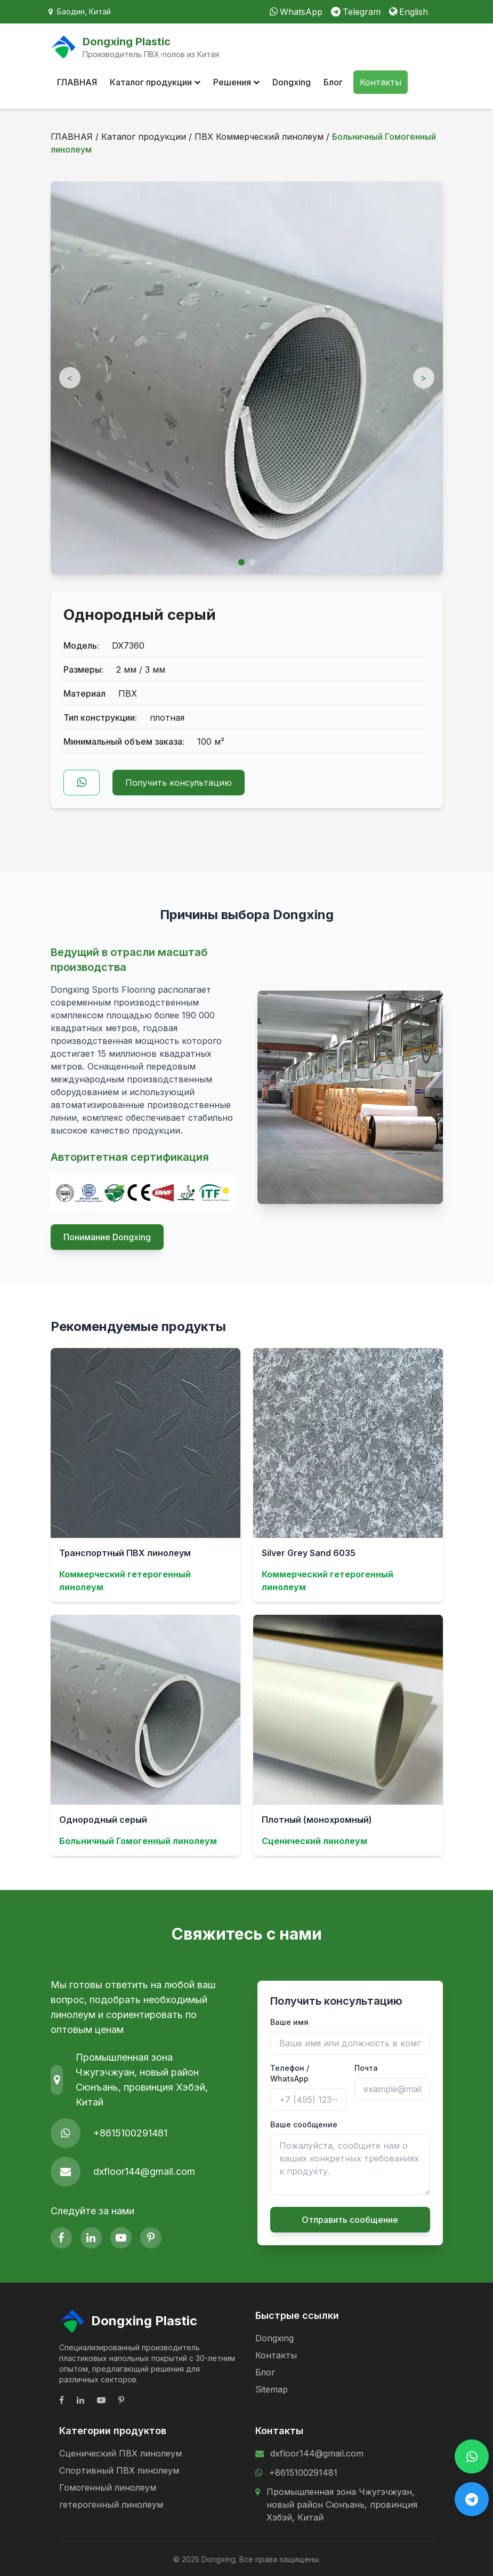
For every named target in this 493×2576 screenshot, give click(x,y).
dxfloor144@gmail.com (144, 2171)
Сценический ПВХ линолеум (120, 2453)
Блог (333, 82)
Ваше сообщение (303, 2124)
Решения (236, 82)
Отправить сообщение (350, 2219)
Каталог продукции (155, 82)
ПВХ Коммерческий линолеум (259, 136)
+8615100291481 (130, 2133)
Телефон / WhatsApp (289, 2073)
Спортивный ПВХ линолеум (119, 2470)
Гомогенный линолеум (107, 2487)
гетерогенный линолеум (111, 2504)
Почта (366, 2067)
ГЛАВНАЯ (77, 82)
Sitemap (271, 2389)
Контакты (380, 82)
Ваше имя (289, 2022)
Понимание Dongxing (107, 1237)
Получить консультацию (178, 782)
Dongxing (291, 82)
